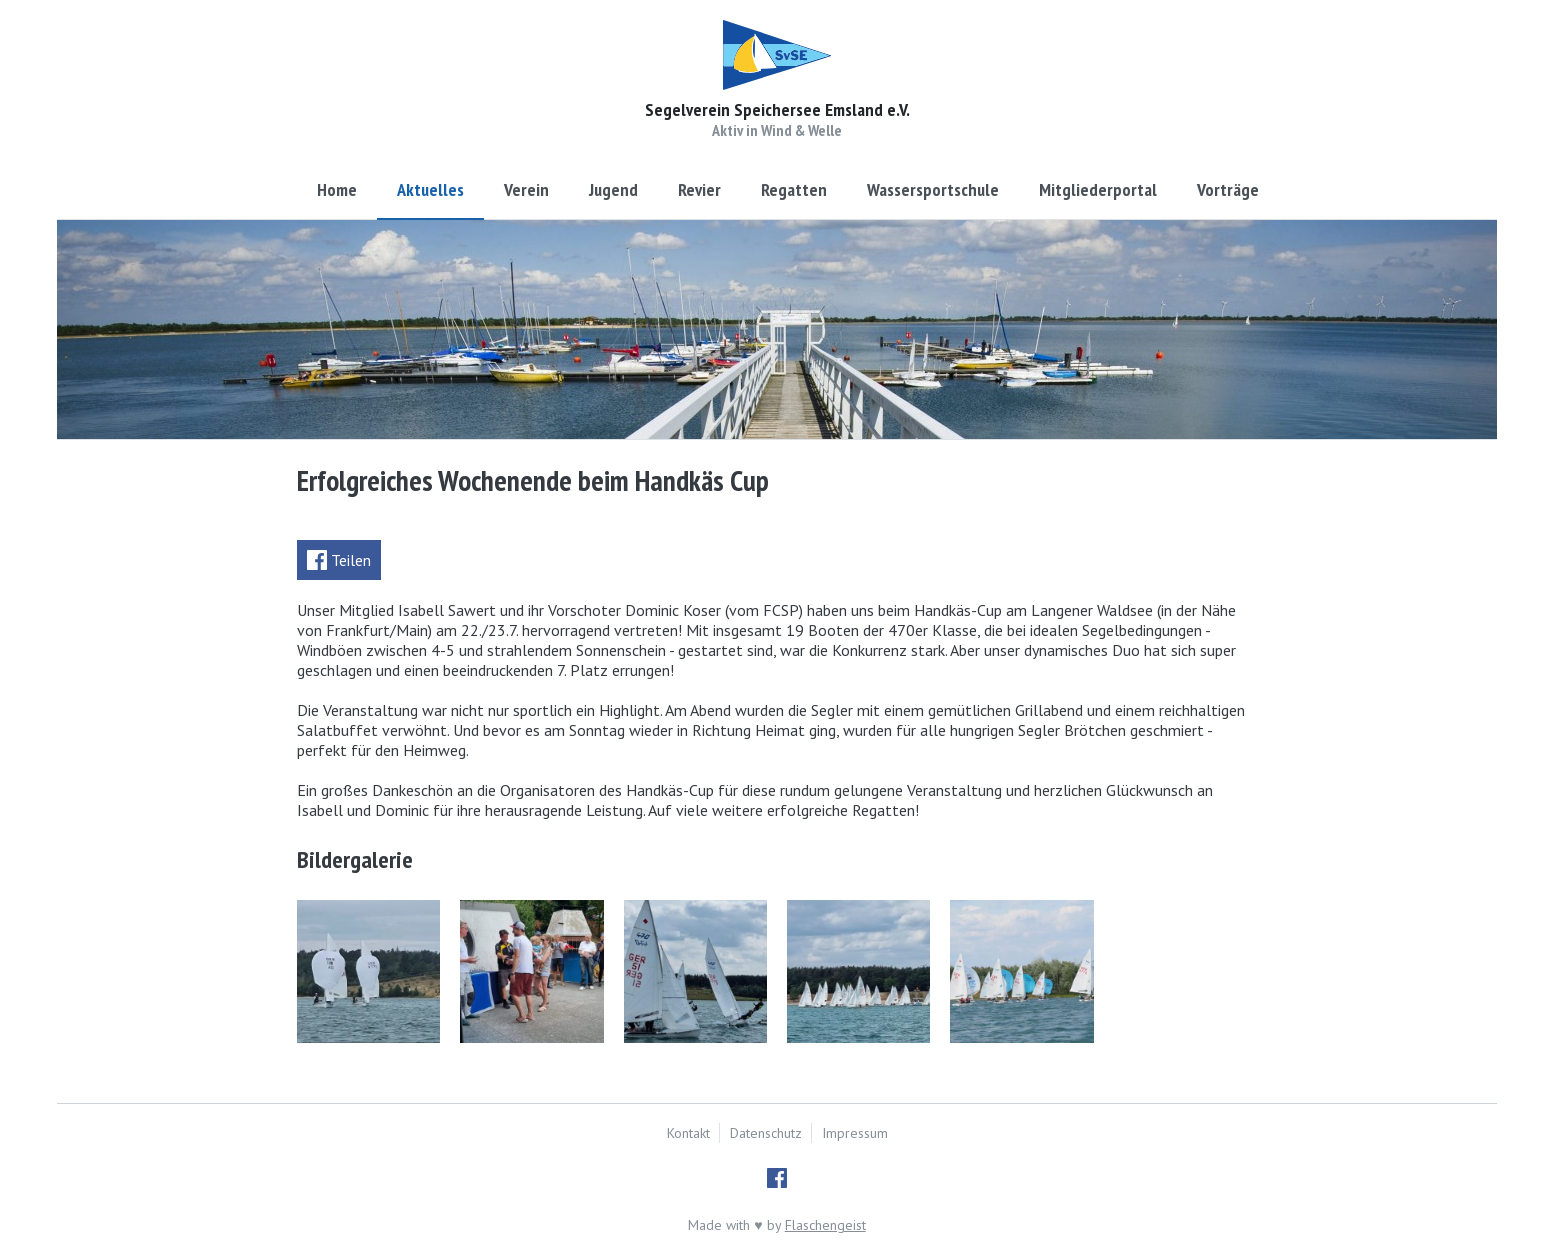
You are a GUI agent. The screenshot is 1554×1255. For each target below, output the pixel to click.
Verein (526, 189)
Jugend (613, 189)
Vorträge (1228, 189)
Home (337, 189)
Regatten (794, 189)
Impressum (855, 1133)
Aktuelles (430, 189)
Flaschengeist (825, 1225)
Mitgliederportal (1098, 189)
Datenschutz (766, 1133)
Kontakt (688, 1133)
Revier (699, 189)
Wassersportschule (933, 189)
